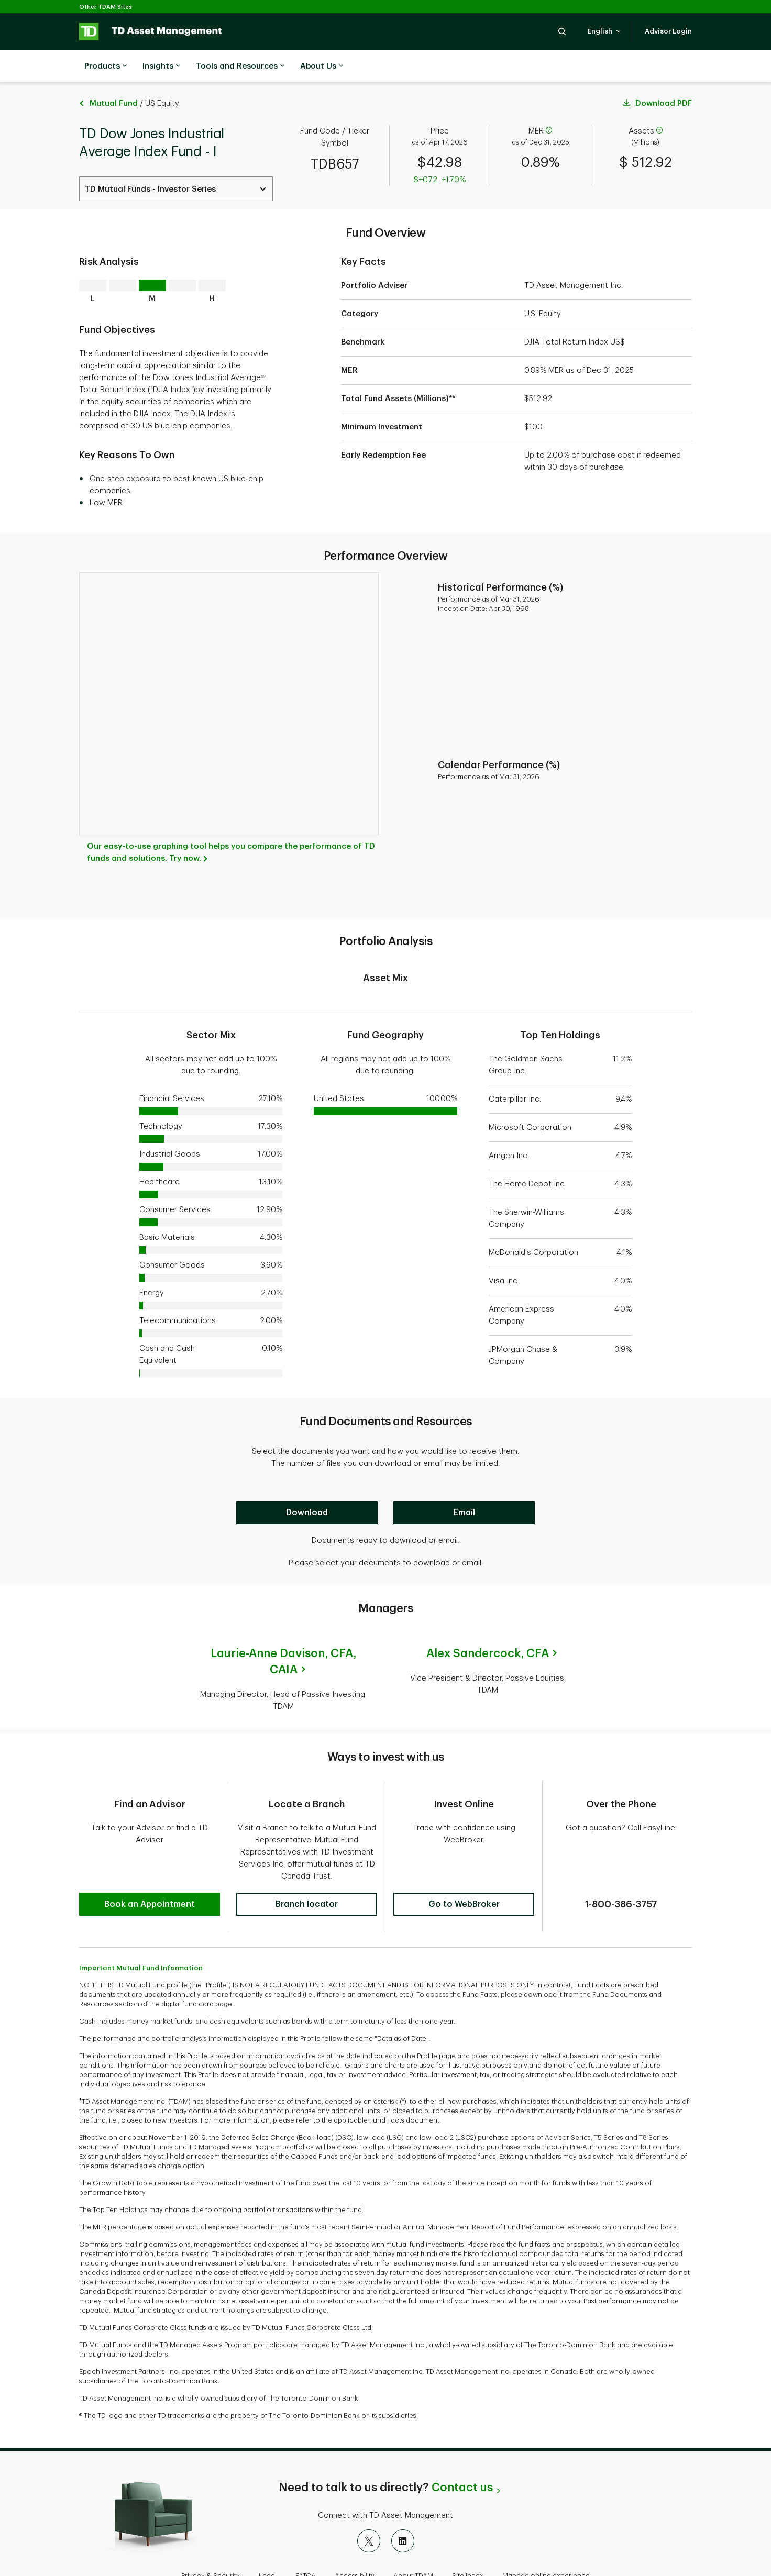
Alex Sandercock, (487, 1627)
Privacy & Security (210, 2541)
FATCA (305, 2541)
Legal (268, 2541)
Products (105, 66)
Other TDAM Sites (105, 7)
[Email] (464, 1486)
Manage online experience (546, 2541)
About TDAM (413, 2541)
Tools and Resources (240, 66)
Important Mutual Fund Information (141, 1933)
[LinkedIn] (402, 2506)
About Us (321, 66)
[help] (549, 105)
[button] (562, 31)
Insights (161, 66)
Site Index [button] (467, 2541)
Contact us (462, 2453)
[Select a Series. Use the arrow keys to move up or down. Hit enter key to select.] (176, 162)
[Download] (307, 1486)
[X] (368, 2506)
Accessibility (355, 2541)
